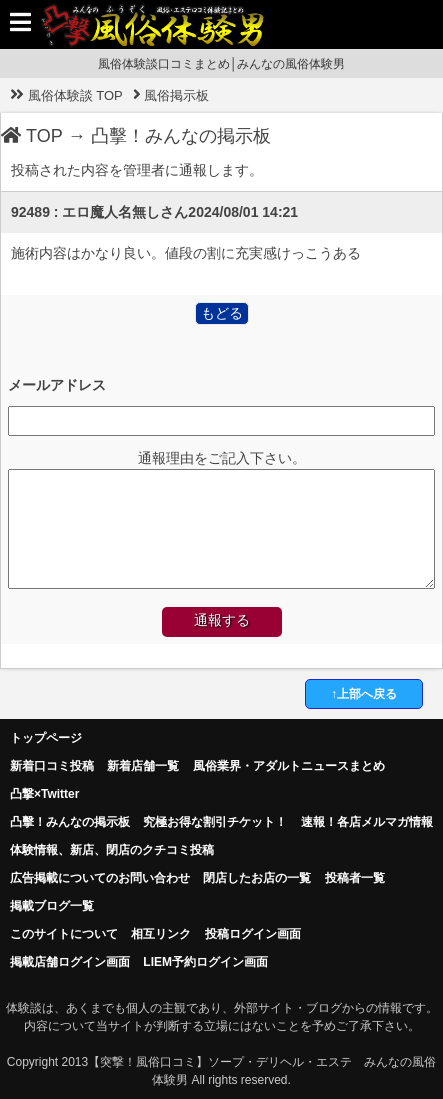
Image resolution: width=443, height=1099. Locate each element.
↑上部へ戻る (364, 694)
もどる (222, 313)
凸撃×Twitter (44, 794)
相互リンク (161, 934)
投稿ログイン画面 (253, 934)
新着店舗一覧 (143, 766)
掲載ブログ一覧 (52, 906)
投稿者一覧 (355, 878)
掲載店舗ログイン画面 (70, 962)
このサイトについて (64, 934)
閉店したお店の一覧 (257, 878)
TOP (32, 136)
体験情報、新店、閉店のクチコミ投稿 (112, 850)
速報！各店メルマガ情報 (367, 822)
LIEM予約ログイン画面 (205, 962)
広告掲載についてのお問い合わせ (100, 878)
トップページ (46, 738)
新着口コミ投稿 (52, 766)
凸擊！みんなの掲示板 (181, 136)
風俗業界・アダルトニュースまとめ (289, 766)
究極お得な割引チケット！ (215, 822)
